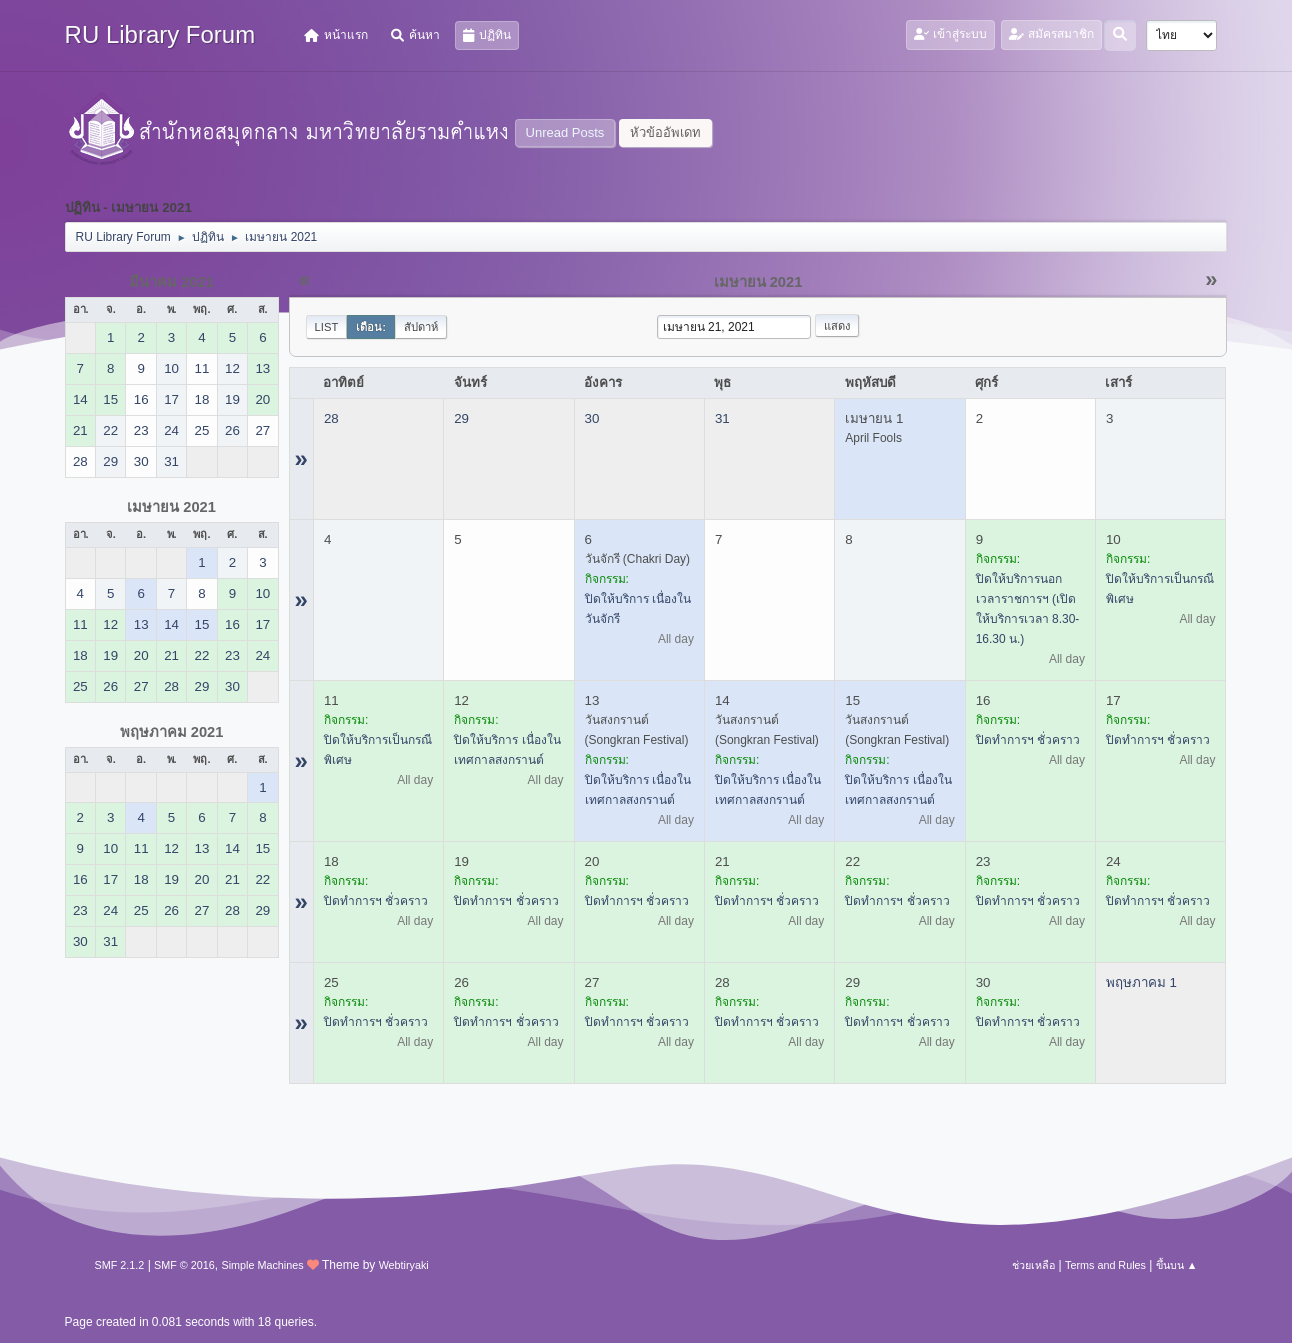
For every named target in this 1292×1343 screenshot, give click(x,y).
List (327, 327)
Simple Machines (262, 1265)
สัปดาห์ (421, 327)
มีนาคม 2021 (171, 282)
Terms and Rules (1105, 1265)
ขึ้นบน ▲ (1177, 1265)
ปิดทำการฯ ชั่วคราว (1028, 740)
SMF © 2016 (184, 1265)
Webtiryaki (404, 1265)
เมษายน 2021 (171, 507)
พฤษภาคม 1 (1141, 982)
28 (331, 418)
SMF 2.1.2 (120, 1265)
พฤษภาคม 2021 (172, 732)
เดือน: (371, 327)
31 (722, 418)
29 (461, 418)
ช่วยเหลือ (1033, 1265)
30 (592, 418)
